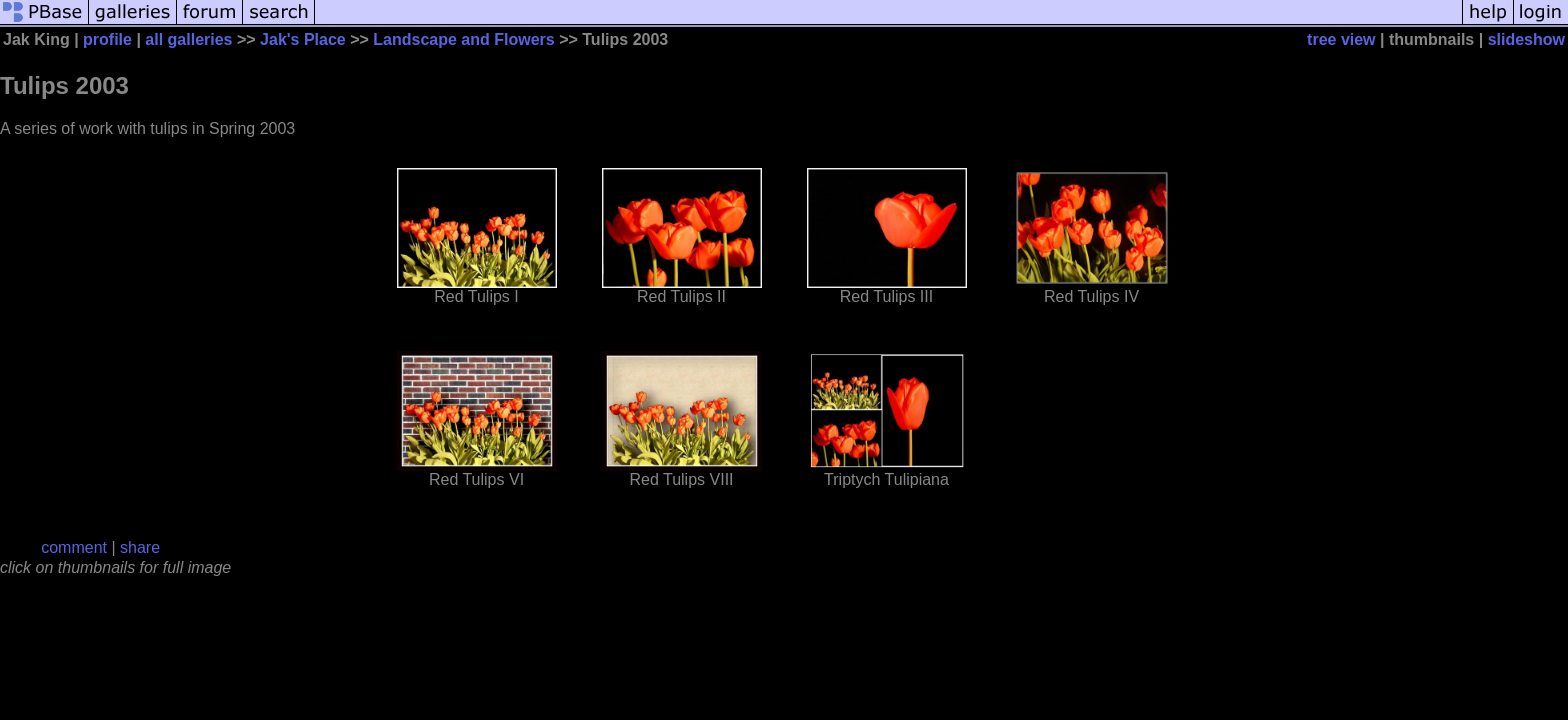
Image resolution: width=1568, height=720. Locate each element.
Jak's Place (303, 39)
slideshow (1526, 39)
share (140, 547)
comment (74, 547)
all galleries (188, 39)
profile (107, 39)
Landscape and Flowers (463, 39)
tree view (1341, 39)
